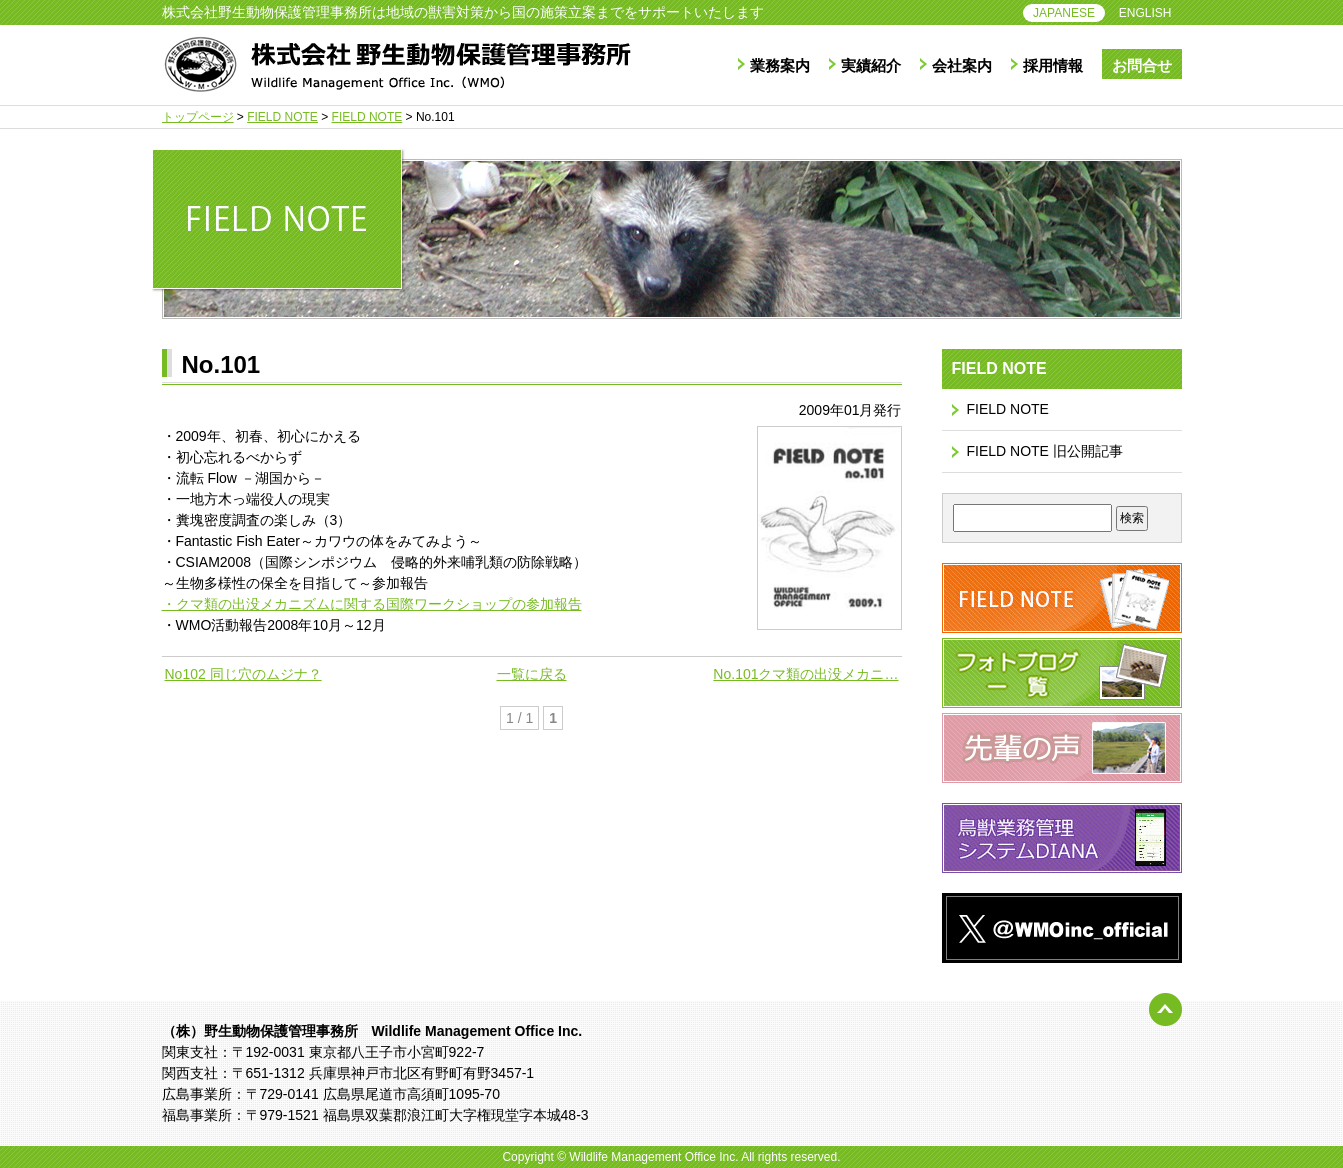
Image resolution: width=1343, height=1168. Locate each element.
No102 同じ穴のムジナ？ (243, 674)
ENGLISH (1145, 13)
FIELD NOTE (1008, 409)
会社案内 (962, 65)
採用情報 (1053, 65)
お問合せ (1142, 65)
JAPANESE (1064, 13)
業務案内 (780, 65)
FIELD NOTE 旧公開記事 (1045, 451)
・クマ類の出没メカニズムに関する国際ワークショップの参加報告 (372, 604)
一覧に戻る (532, 674)
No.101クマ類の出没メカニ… (805, 674)
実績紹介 (871, 65)
